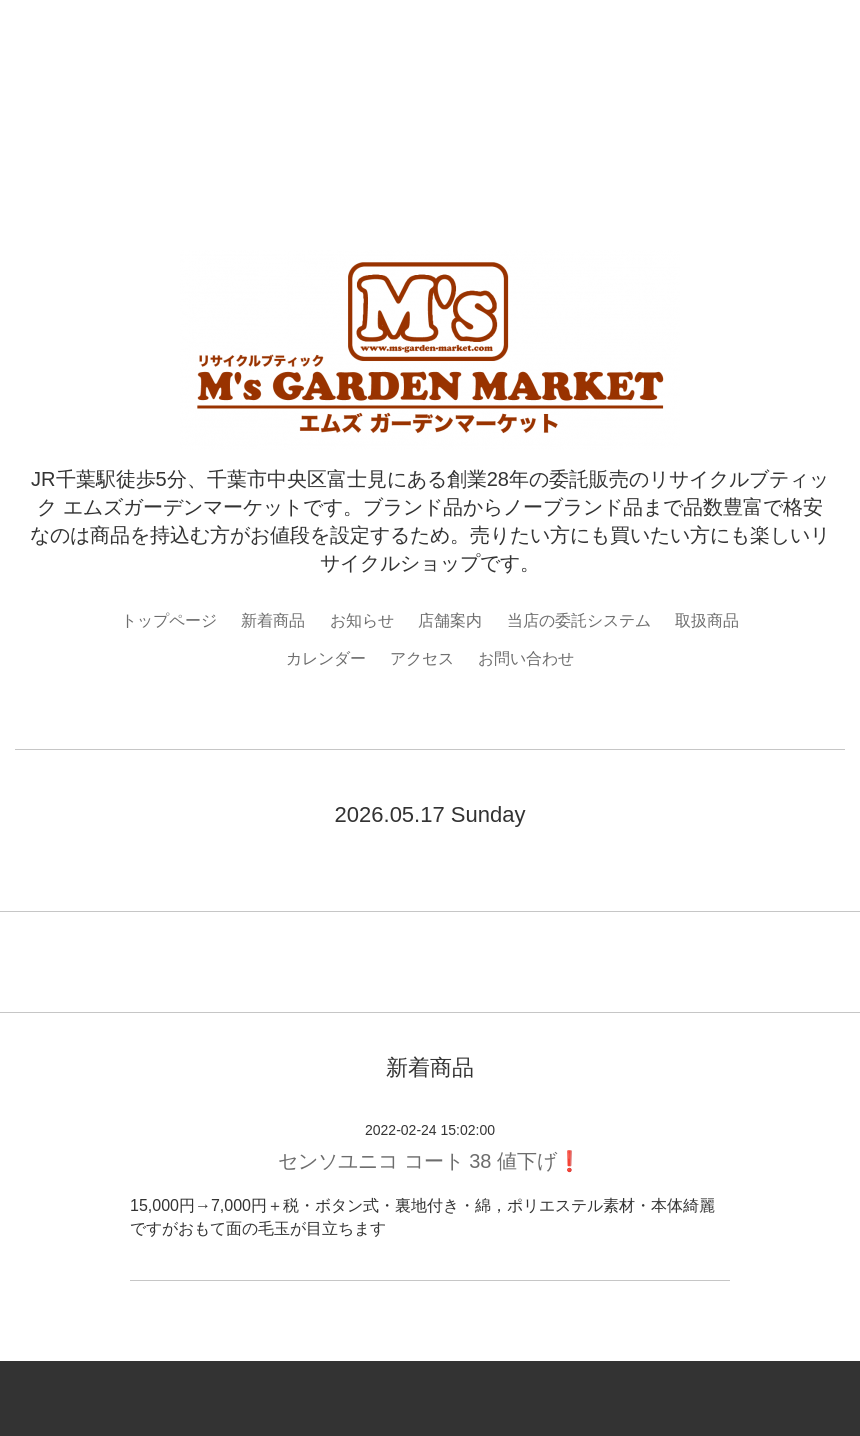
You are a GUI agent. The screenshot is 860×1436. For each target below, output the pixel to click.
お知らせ (362, 620)
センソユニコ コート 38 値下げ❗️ (430, 1161)
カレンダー (326, 658)
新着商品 (273, 620)
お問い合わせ (526, 658)
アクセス (422, 658)
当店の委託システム (579, 620)
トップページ (169, 620)
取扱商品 (707, 620)
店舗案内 (450, 620)
